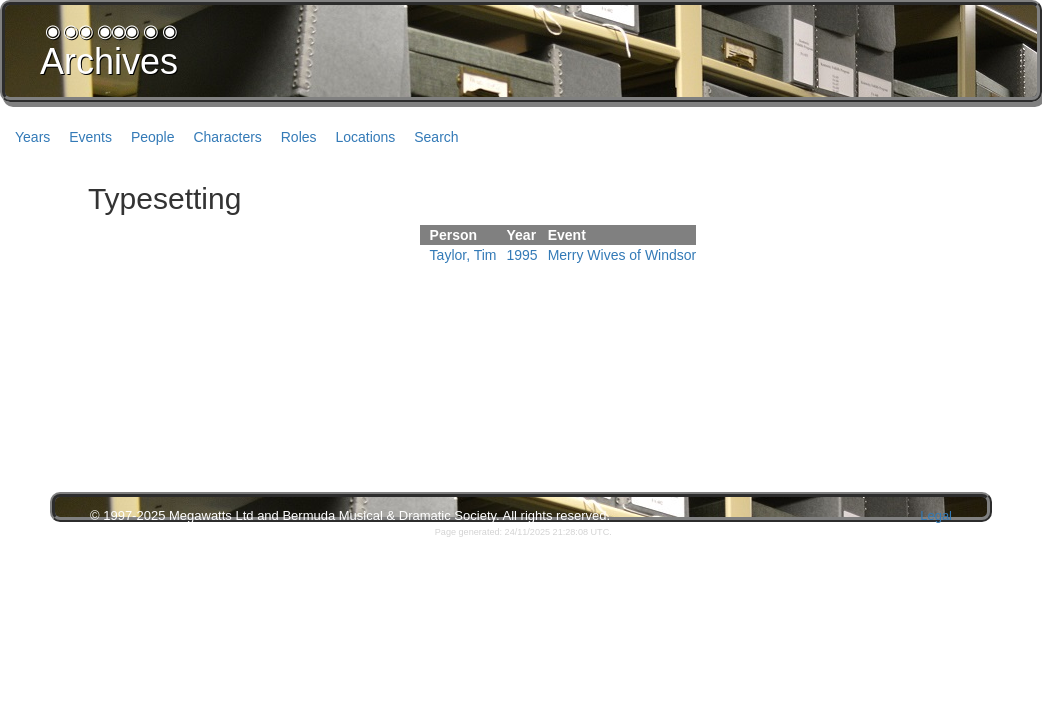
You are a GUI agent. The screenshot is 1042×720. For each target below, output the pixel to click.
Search (436, 137)
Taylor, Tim (463, 255)
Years (32, 137)
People (153, 137)
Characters (227, 137)
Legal (936, 515)
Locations (365, 137)
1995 (522, 255)
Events (90, 137)
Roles (299, 137)
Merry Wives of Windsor (622, 255)
